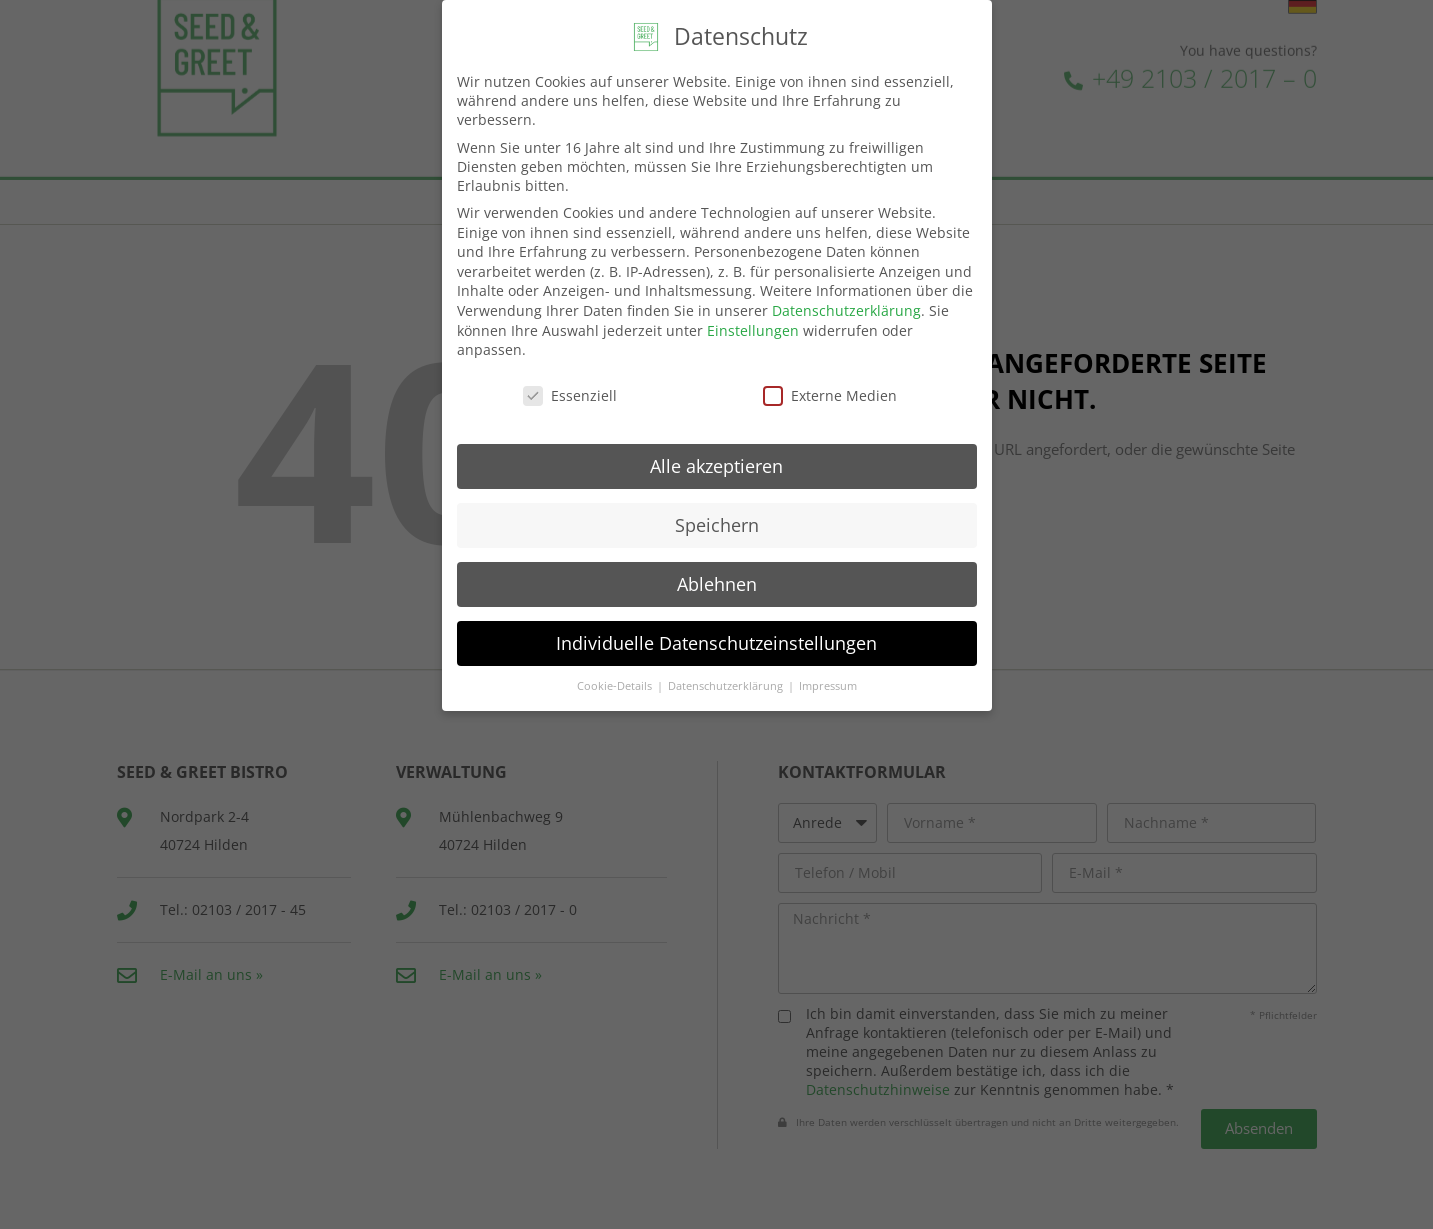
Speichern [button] (717, 521)
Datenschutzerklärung (846, 306)
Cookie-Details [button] (616, 682)
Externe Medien (830, 391)
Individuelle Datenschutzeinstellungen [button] (716, 639)
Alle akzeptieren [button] (716, 462)
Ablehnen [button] (717, 580)
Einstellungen (753, 326)
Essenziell (570, 391)
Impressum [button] (828, 682)
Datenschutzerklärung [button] (727, 682)
